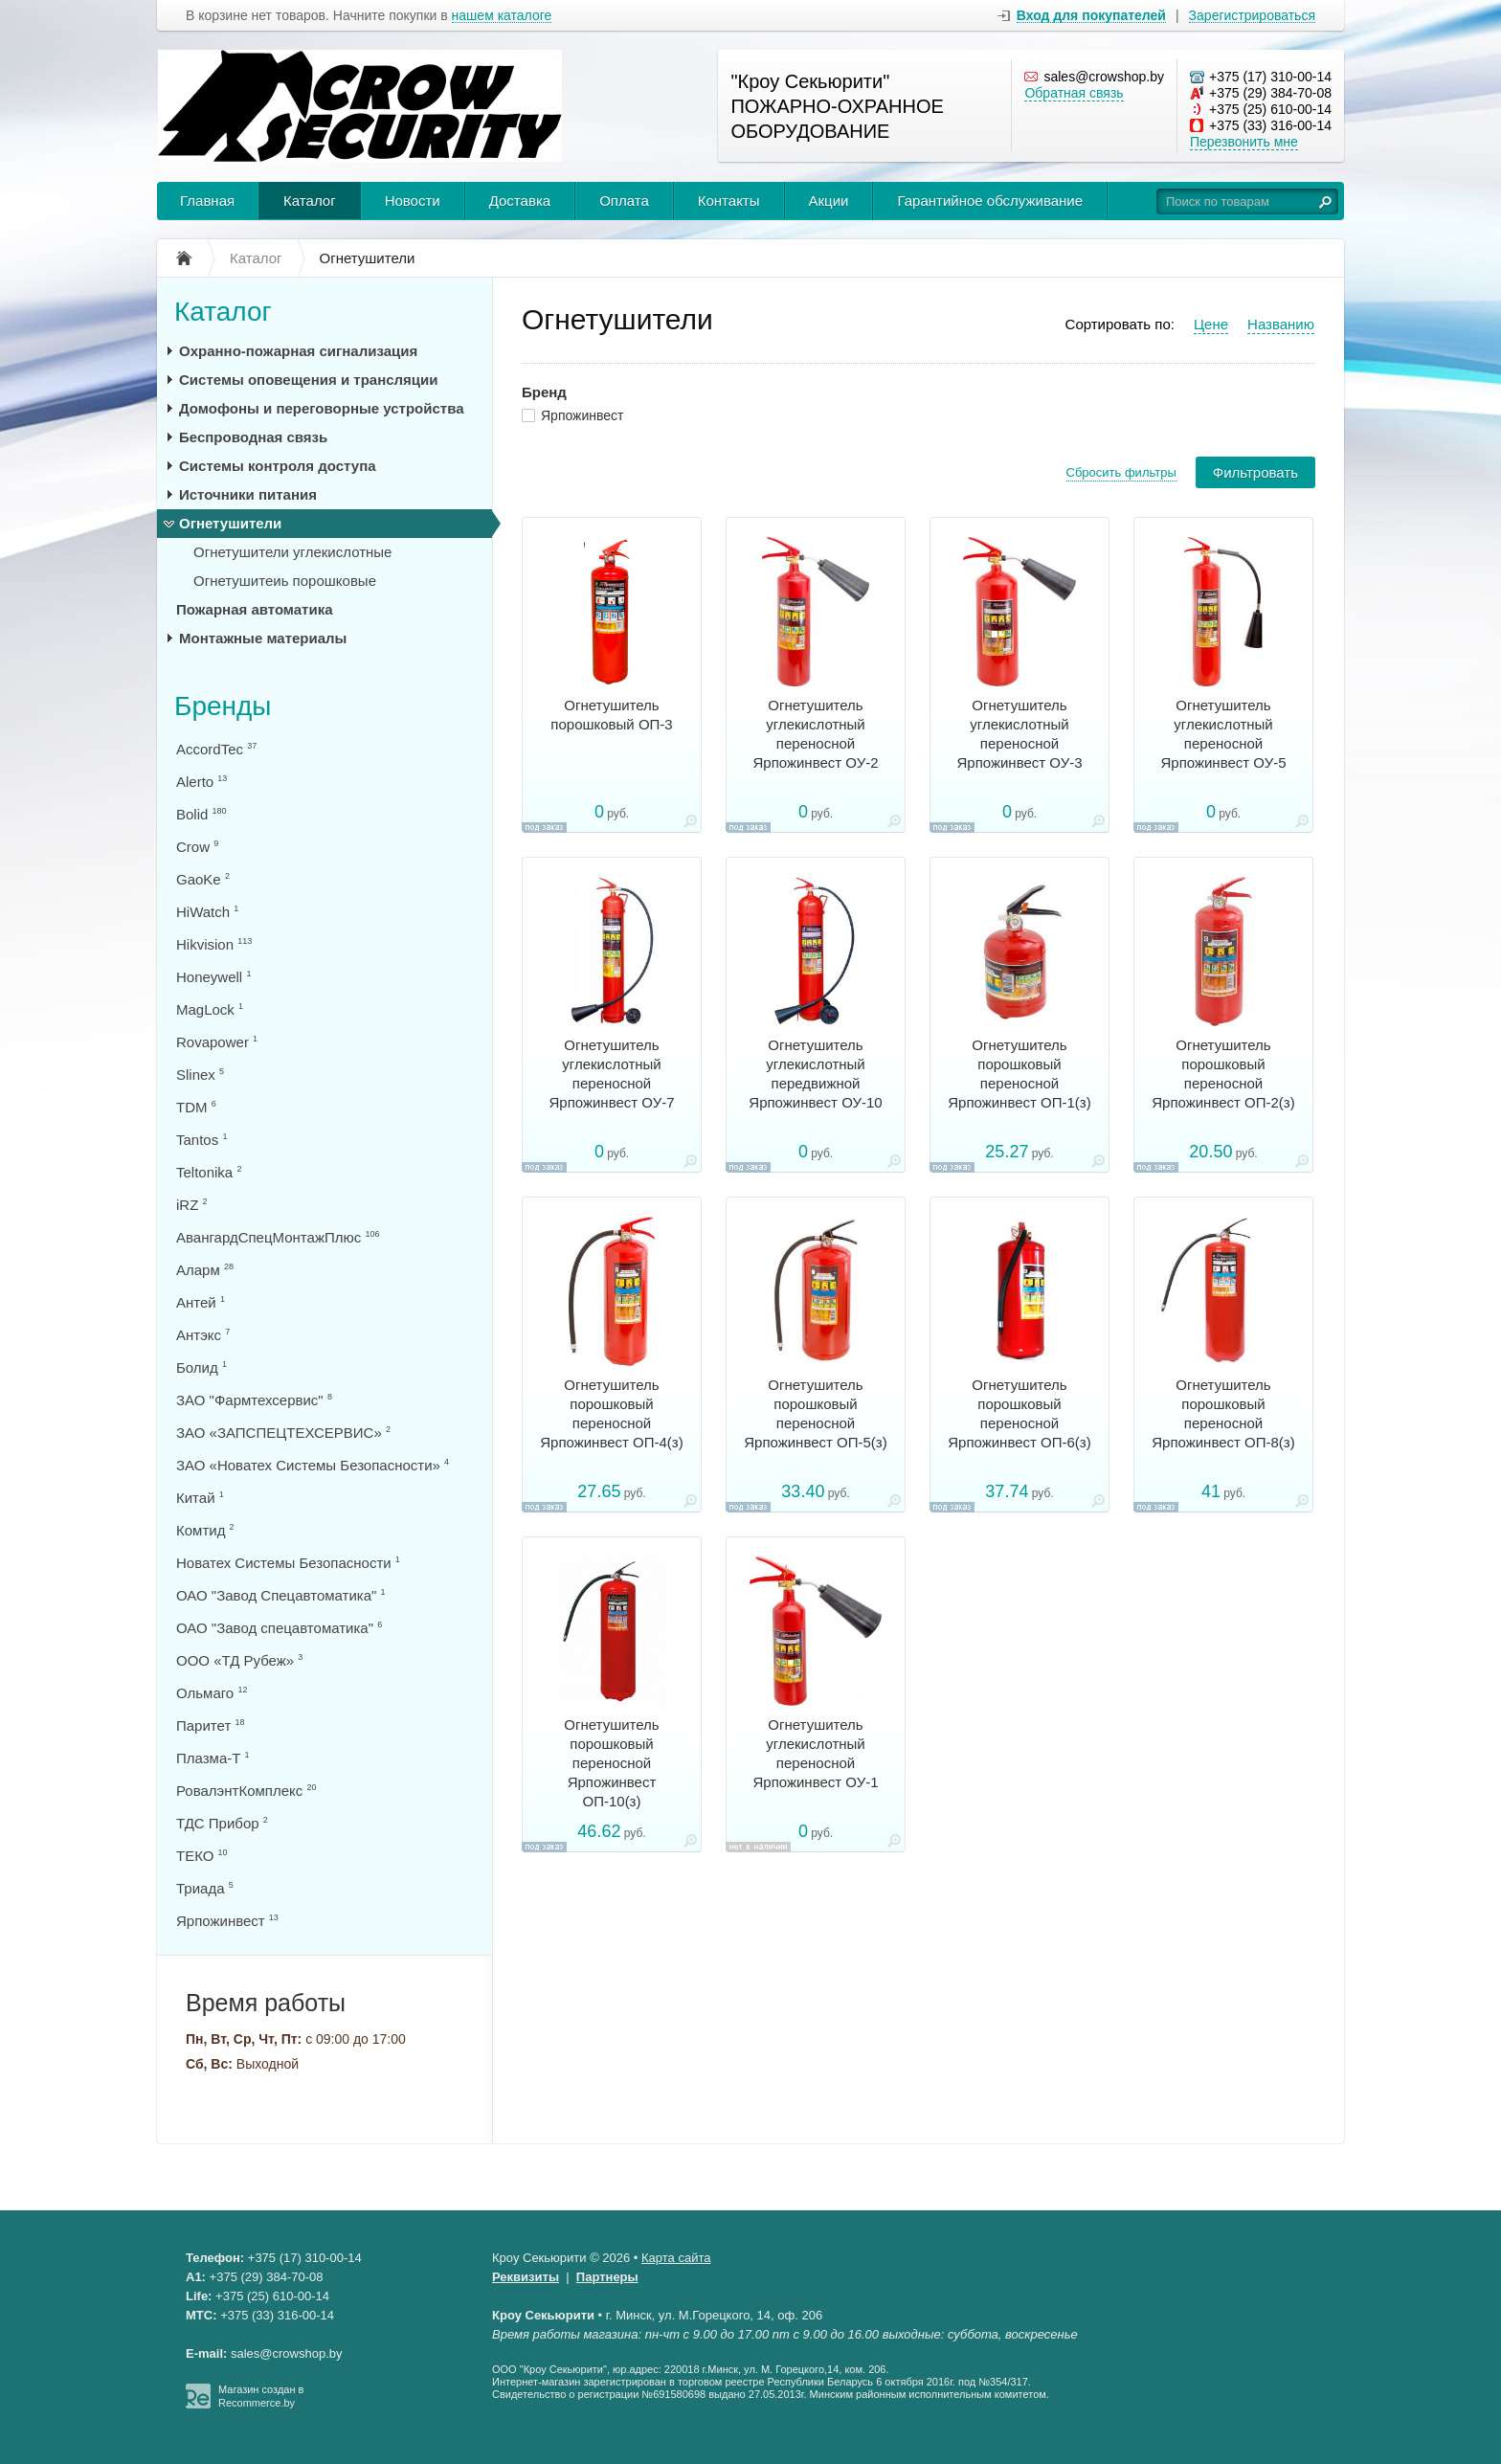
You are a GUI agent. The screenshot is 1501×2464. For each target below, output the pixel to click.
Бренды (222, 706)
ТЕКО (202, 1856)
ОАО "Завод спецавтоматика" (279, 1628)
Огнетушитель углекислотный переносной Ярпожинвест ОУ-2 (815, 734)
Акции (829, 200)
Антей (200, 1302)
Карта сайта (675, 2258)
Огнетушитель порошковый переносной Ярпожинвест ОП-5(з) (815, 1413)
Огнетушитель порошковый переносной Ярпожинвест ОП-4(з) (611, 1413)
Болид (201, 1367)
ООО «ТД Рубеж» (239, 1660)
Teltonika (208, 1172)
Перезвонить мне (1244, 141)
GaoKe (203, 879)
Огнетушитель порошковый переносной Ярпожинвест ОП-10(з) (611, 1762)
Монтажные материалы (263, 638)
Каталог (309, 200)
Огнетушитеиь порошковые (284, 580)
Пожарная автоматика (254, 609)
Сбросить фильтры (1121, 472)
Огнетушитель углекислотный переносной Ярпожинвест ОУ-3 (1019, 734)
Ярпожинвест (582, 415)
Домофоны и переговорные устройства (321, 408)
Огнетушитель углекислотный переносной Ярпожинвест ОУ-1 (815, 1753)
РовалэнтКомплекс (246, 1790)
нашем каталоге (502, 16)
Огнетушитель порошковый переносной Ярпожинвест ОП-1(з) (1019, 1073)
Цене (1211, 324)
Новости (412, 200)
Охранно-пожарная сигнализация (298, 351)
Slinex (200, 1074)
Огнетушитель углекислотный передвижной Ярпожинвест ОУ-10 (815, 1073)
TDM (196, 1107)
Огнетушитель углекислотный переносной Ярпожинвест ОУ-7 (611, 1073)
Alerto (201, 781)
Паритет (210, 1725)
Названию (1280, 324)
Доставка (519, 200)
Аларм (205, 1270)
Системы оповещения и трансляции (308, 379)
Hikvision (214, 944)
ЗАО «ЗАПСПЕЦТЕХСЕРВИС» (283, 1432)
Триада (205, 1888)
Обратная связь (1073, 93)
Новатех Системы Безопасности (288, 1563)
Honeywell (213, 977)
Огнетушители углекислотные (292, 552)
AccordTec (216, 749)
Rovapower (217, 1042)
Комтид (205, 1530)
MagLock (209, 1009)
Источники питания (248, 494)
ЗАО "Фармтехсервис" (254, 1400)
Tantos (201, 1139)
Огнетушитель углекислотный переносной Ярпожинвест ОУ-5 (1223, 734)
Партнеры (607, 2277)
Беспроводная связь (253, 437)
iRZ (192, 1205)
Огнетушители (230, 523)
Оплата (624, 200)
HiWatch (207, 912)
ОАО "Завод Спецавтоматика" (281, 1595)
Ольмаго (211, 1693)
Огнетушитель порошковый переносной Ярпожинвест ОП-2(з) (1223, 1073)
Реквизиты (525, 2277)
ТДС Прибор (222, 1823)
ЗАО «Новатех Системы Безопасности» (312, 1465)
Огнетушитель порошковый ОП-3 (611, 714)
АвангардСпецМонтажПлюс (277, 1237)
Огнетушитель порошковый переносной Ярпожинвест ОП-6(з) (1019, 1413)
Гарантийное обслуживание (990, 200)
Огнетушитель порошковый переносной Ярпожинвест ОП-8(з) (1223, 1413)
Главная (207, 200)
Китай (200, 1498)
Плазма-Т (213, 1758)
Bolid (201, 814)
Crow (197, 847)
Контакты (729, 200)
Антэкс (203, 1335)
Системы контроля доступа (277, 466)
